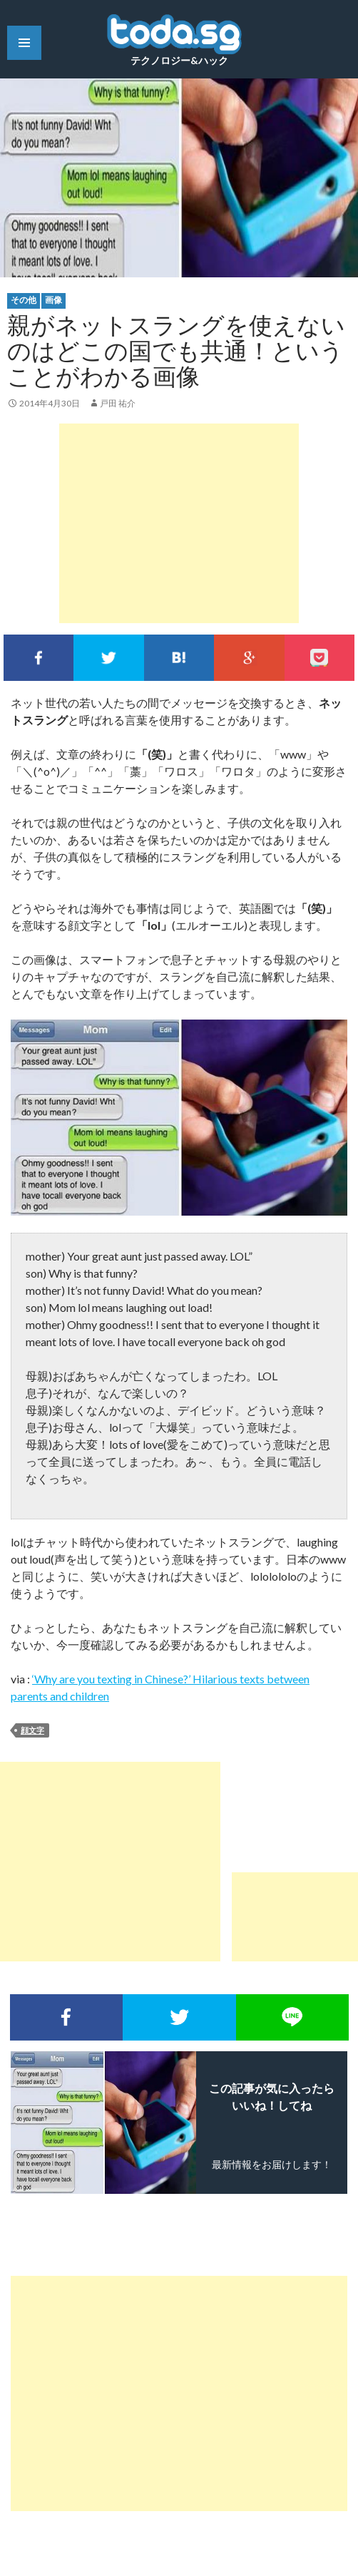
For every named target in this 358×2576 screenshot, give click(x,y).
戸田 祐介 (117, 403)
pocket (319, 658)
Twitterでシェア (108, 658)
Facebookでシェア (38, 658)
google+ (249, 658)
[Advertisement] (179, 523)
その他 (23, 299)
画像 (53, 299)
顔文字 (32, 1730)
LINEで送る (292, 2017)
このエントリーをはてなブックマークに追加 (179, 658)
